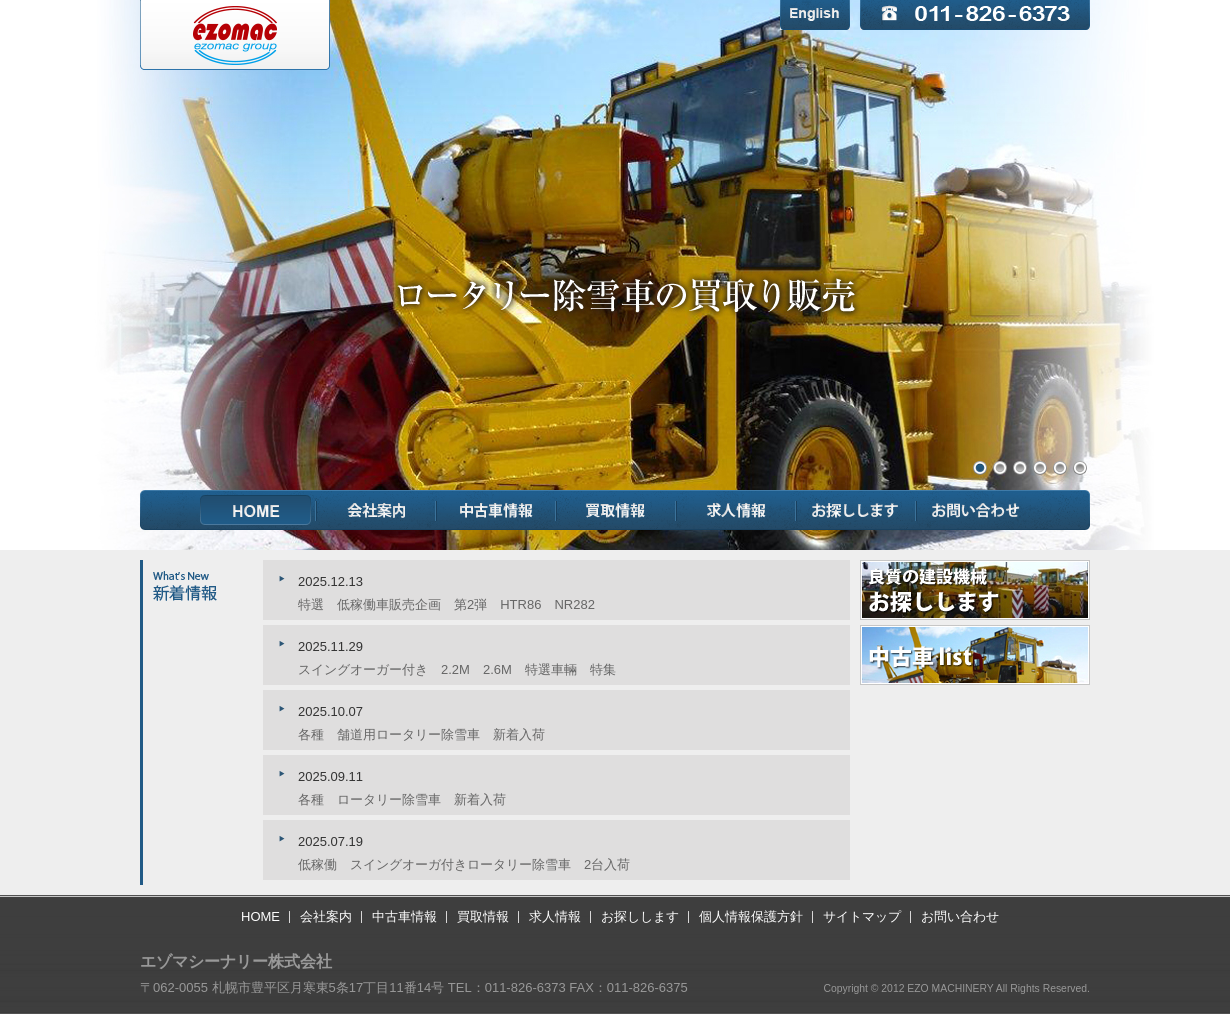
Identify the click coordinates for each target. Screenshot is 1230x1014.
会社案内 (376, 510)
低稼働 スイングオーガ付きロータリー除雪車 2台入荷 (464, 864)
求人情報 (736, 510)
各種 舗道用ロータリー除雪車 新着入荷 (421, 734)
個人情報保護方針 (751, 916)
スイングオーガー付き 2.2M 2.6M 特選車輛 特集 (457, 669)
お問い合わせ (976, 510)
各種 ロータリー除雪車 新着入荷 (402, 799)
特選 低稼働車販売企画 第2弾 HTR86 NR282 (446, 604)
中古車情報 (496, 510)
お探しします (856, 510)
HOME (256, 510)
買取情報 (616, 510)
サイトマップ (862, 916)
